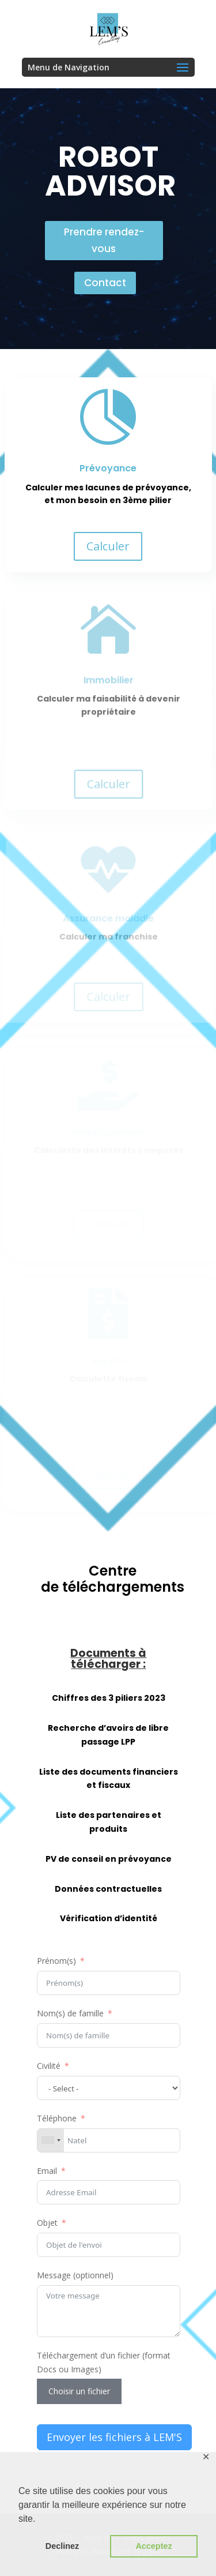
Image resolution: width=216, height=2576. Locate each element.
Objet (47, 2222)
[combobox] (50, 2140)
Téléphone (57, 2118)
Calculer (108, 546)
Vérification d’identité (108, 1918)
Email (47, 2170)
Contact (105, 283)
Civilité (48, 2065)
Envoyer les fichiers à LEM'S (114, 2437)
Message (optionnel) (75, 2275)
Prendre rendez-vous (104, 240)
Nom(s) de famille (70, 2013)
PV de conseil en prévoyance (109, 1859)
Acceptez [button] (153, 2546)
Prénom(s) (56, 1960)
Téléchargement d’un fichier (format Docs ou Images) (103, 2362)
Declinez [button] (62, 2546)
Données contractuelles (108, 1889)
